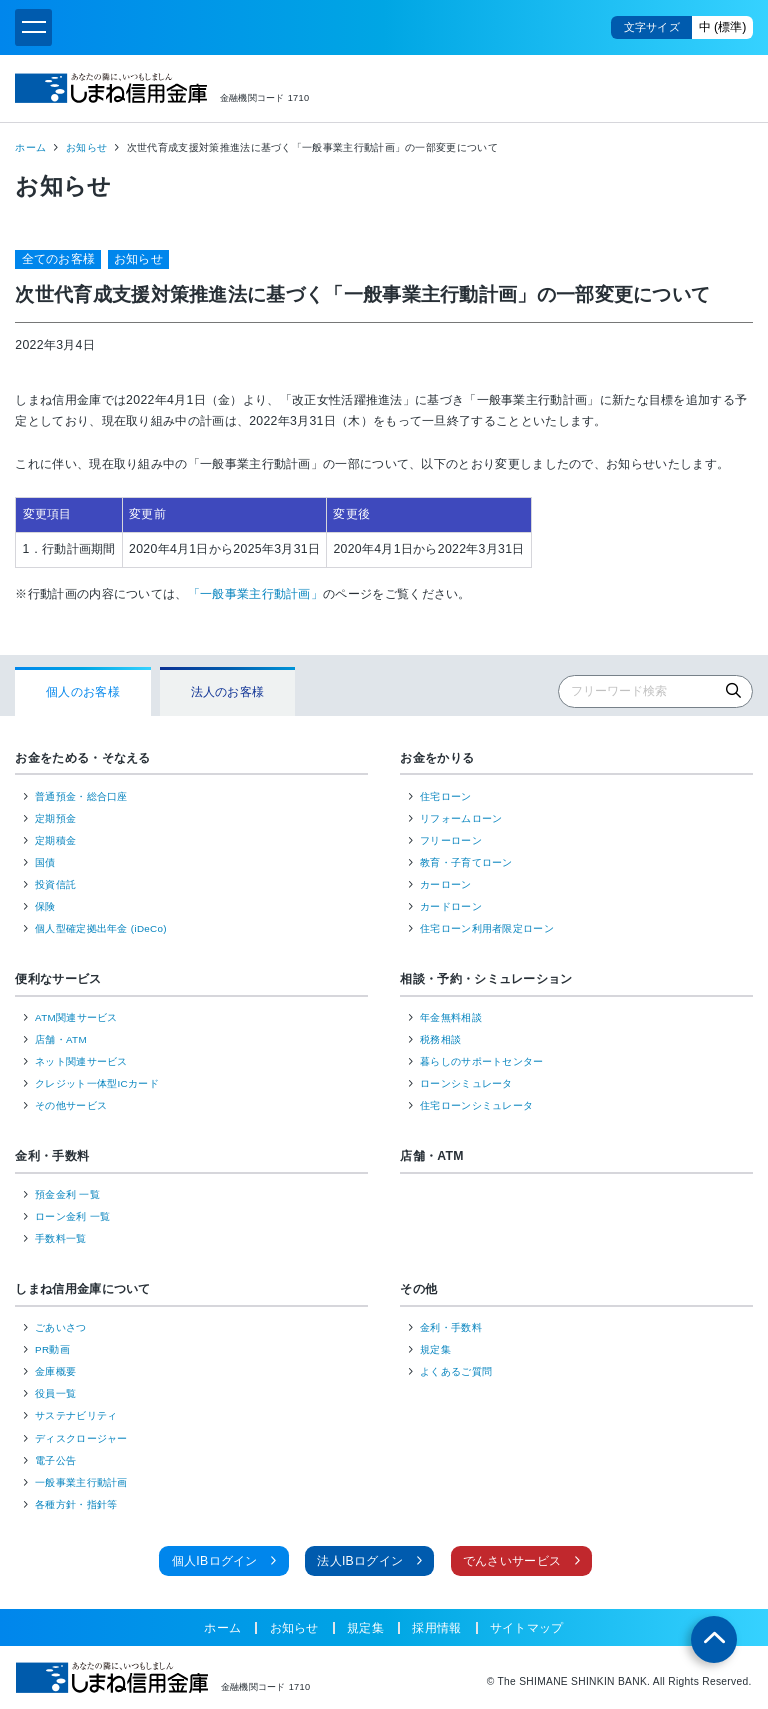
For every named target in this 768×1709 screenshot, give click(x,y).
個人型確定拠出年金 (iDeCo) (101, 928)
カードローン (451, 906)
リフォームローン (461, 818)
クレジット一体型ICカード (97, 1083)
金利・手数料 (52, 1156)
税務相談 (440, 1039)
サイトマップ (527, 1628)
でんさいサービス (512, 1561)
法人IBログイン (360, 1561)
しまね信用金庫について (82, 1289)
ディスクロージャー (81, 1438)
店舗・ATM (61, 1039)
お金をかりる (437, 758)
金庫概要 (55, 1371)
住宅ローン (446, 796)
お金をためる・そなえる (82, 758)
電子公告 (55, 1460)
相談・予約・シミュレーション (486, 979)
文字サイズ (652, 27)
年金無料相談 (451, 1017)
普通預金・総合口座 (81, 796)
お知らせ (86, 147)
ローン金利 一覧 (72, 1216)
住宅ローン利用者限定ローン (487, 928)
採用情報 (436, 1628)
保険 (45, 906)
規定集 (435, 1349)
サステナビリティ (76, 1415)
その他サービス (71, 1105)
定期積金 (55, 840)
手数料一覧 (61, 1238)
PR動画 (52, 1349)
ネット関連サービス (81, 1061)
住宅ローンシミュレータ (476, 1105)
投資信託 (55, 884)
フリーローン (451, 840)
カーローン (446, 884)
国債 (45, 862)
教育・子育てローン (466, 862)
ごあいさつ (61, 1327)
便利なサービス (58, 979)
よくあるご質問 (456, 1371)
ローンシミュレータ (466, 1083)
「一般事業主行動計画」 (255, 594)
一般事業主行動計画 (81, 1482)
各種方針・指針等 (76, 1504)
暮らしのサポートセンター (482, 1061)
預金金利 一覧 (67, 1194)
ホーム (30, 147)
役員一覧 (55, 1393)
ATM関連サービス (76, 1017)
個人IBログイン (215, 1561)
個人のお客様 (83, 692)
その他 (418, 1289)
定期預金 (55, 818)
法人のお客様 (228, 692)
